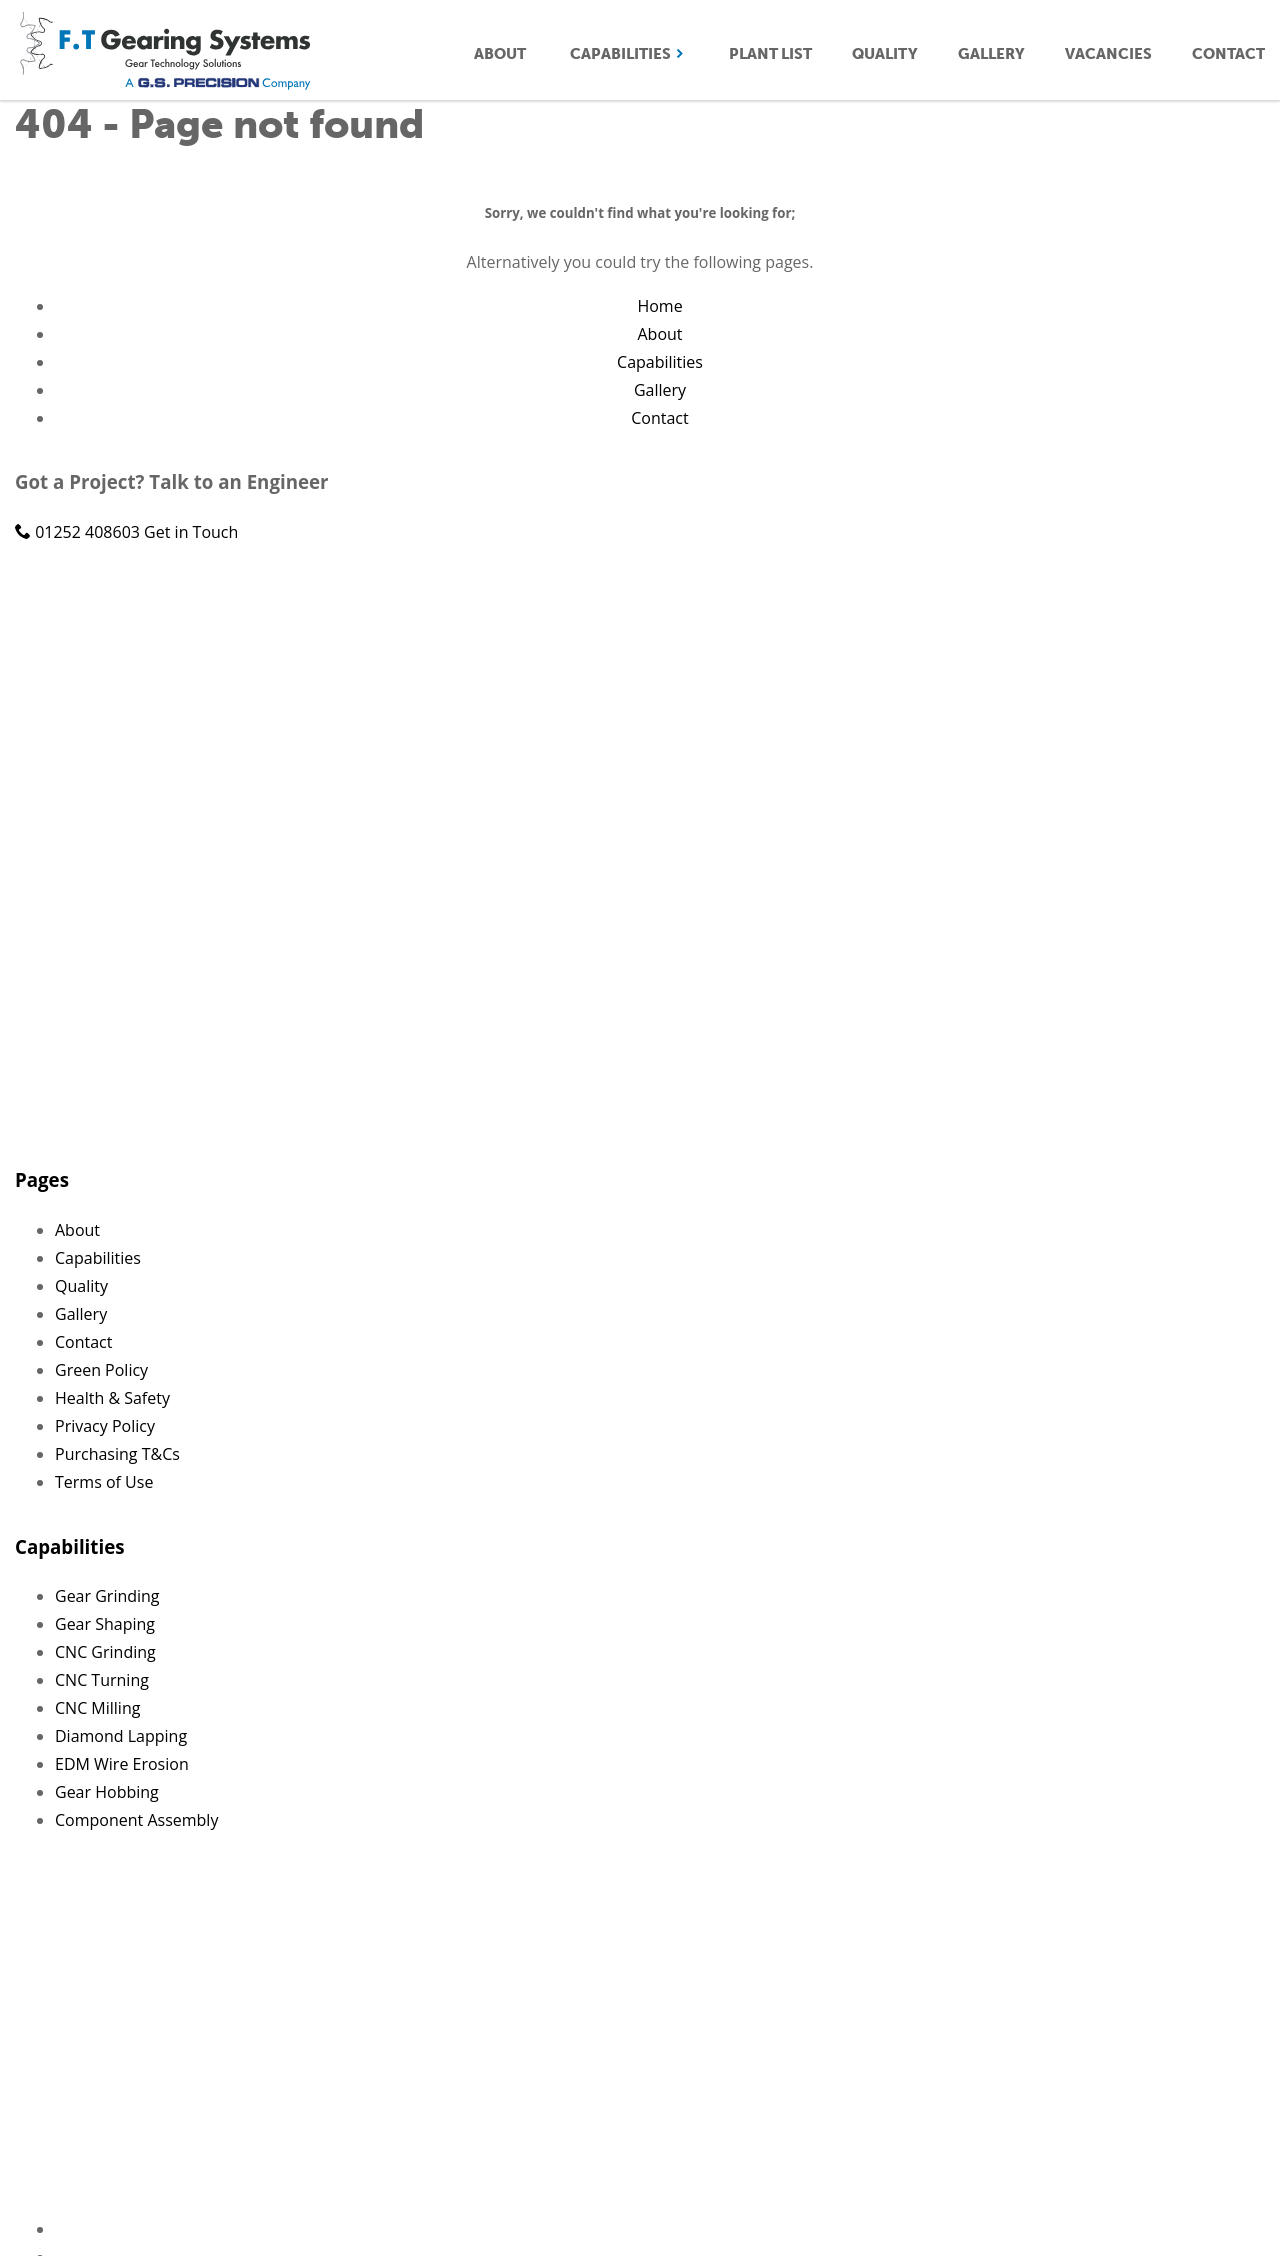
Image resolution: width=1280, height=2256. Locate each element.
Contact (1228, 54)
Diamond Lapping (121, 1736)
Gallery (991, 54)
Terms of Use (104, 1482)
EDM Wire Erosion (122, 1764)
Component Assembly (136, 1820)
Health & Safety (112, 1398)
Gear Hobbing (107, 1792)
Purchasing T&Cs (117, 1454)
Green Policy (101, 1370)
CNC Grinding (105, 1652)
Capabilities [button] (69, 1546)
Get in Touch (191, 532)
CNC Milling (97, 1708)
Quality (885, 54)
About (500, 54)
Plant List (770, 54)
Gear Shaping (105, 1624)
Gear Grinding (107, 1596)
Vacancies (1108, 54)
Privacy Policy (105, 1426)
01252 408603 (79, 532)
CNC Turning (102, 1680)
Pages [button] (42, 1179)
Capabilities (627, 54)
